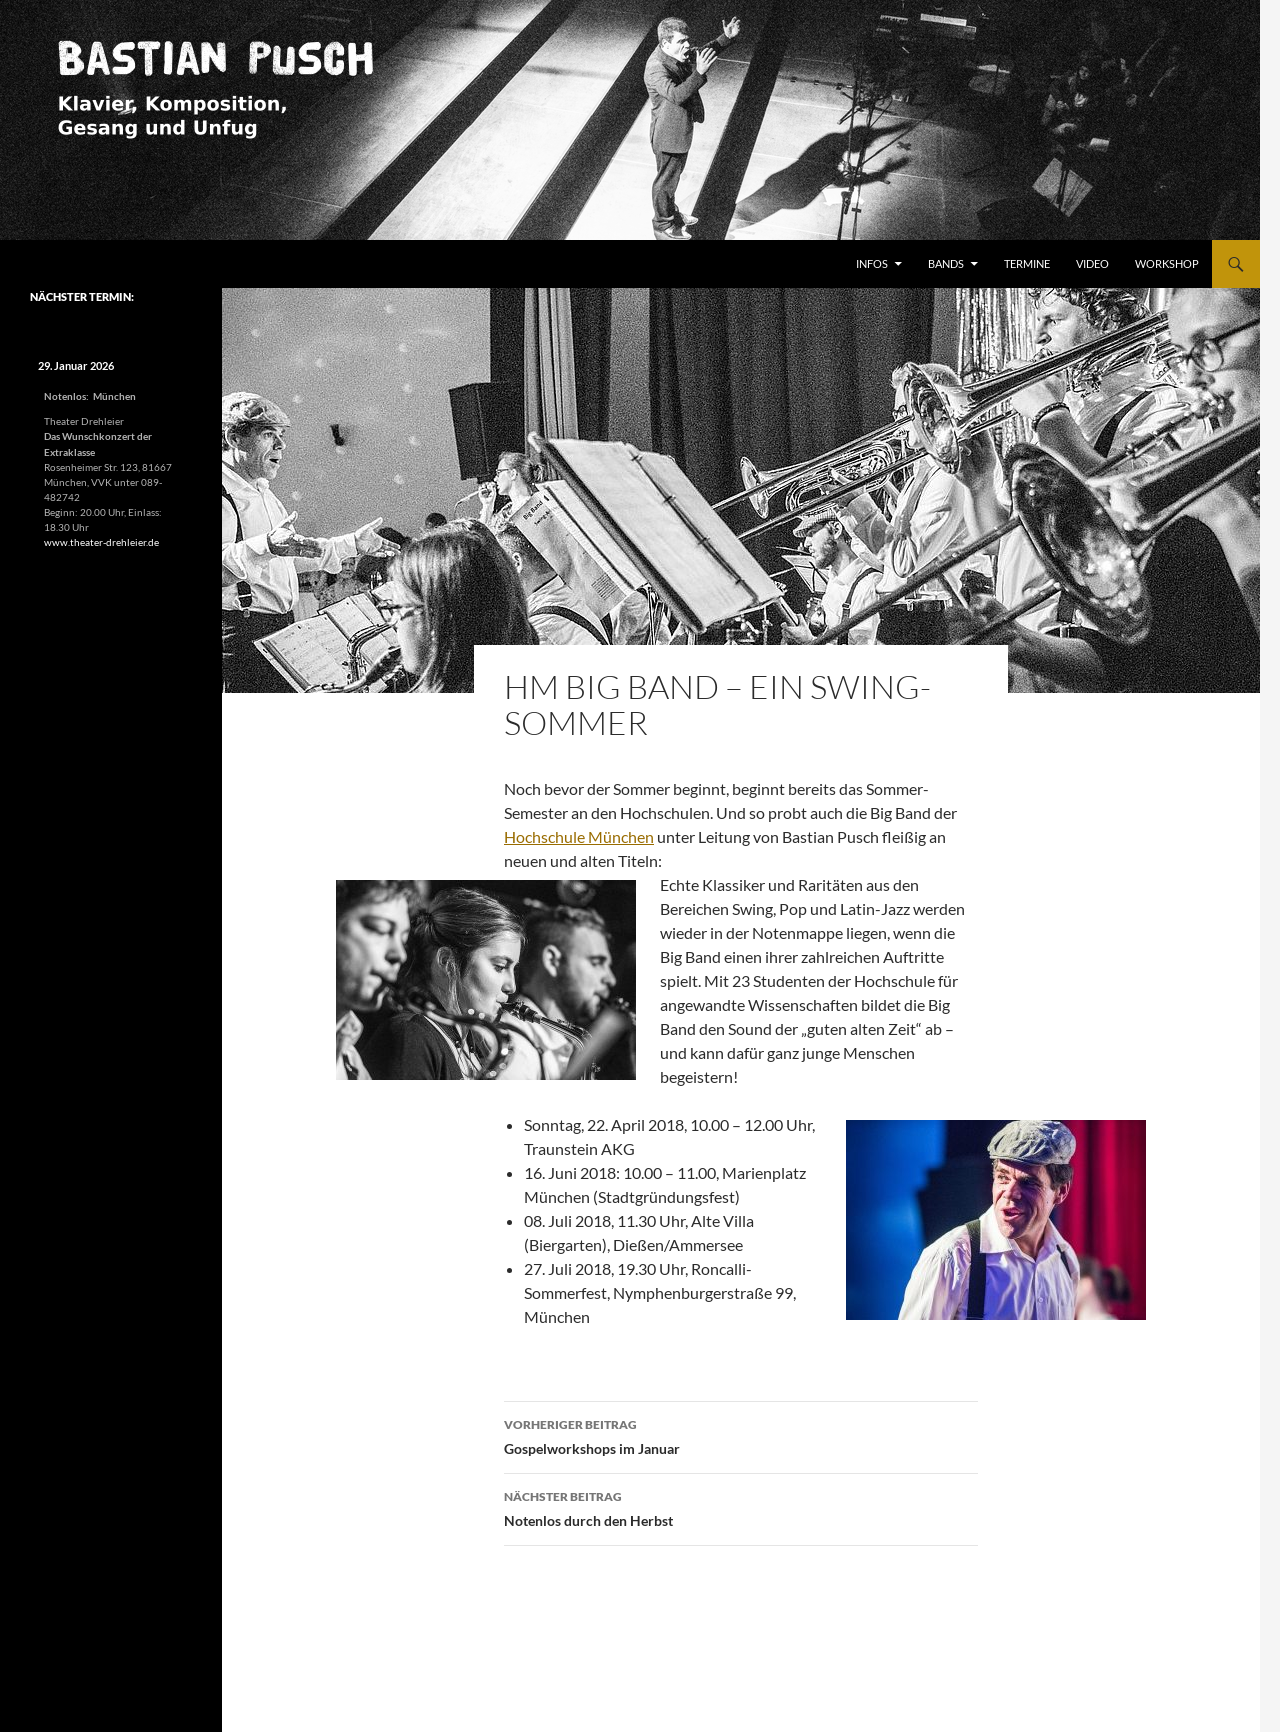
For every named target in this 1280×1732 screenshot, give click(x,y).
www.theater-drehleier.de (101, 542)
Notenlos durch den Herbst (741, 1507)
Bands (946, 263)
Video (1092, 263)
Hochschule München (579, 836)
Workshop (1167, 263)
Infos (872, 263)
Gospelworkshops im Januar (741, 1435)
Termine (1027, 263)
